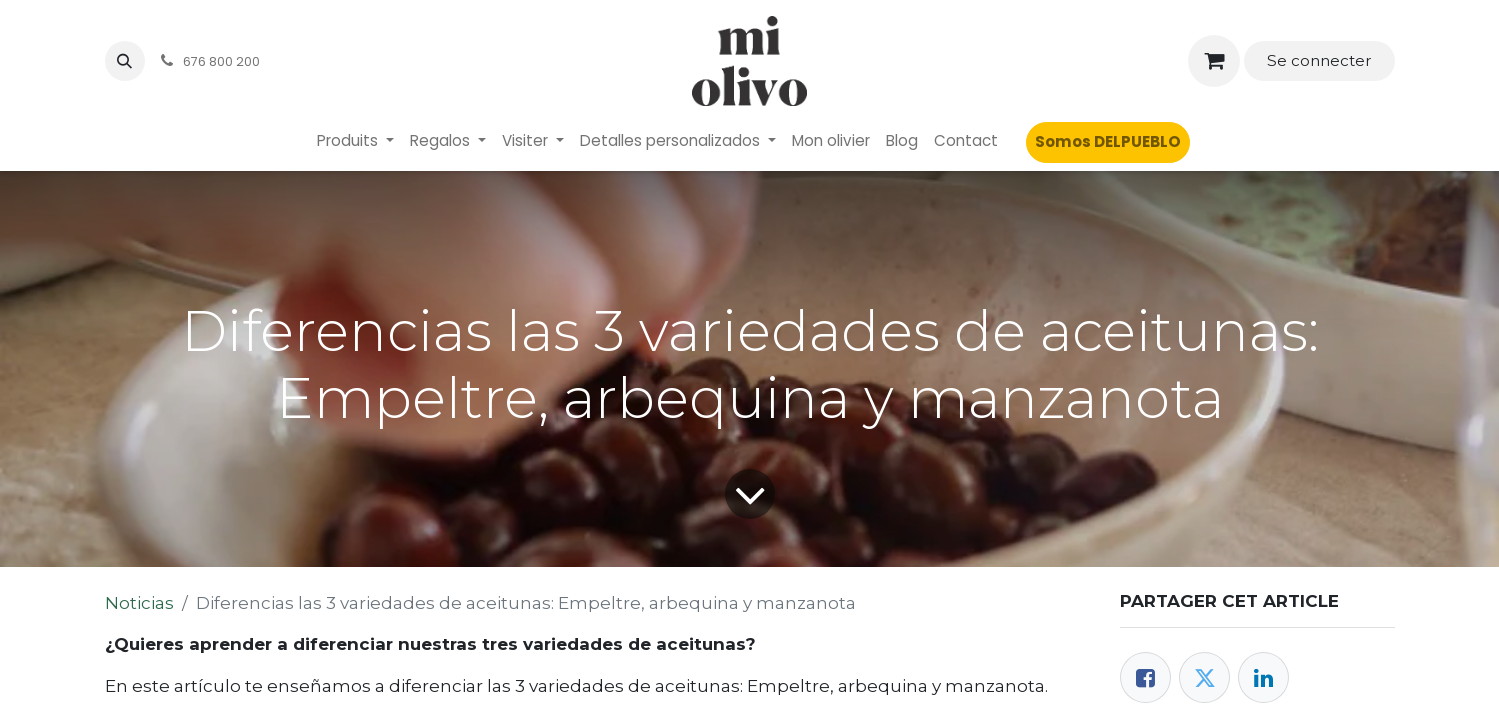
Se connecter (1319, 60)
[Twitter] (1204, 677)
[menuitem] (355, 141)
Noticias (139, 603)
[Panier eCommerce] (1214, 61)
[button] (125, 61)
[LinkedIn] (1263, 677)
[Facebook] (1145, 677)
